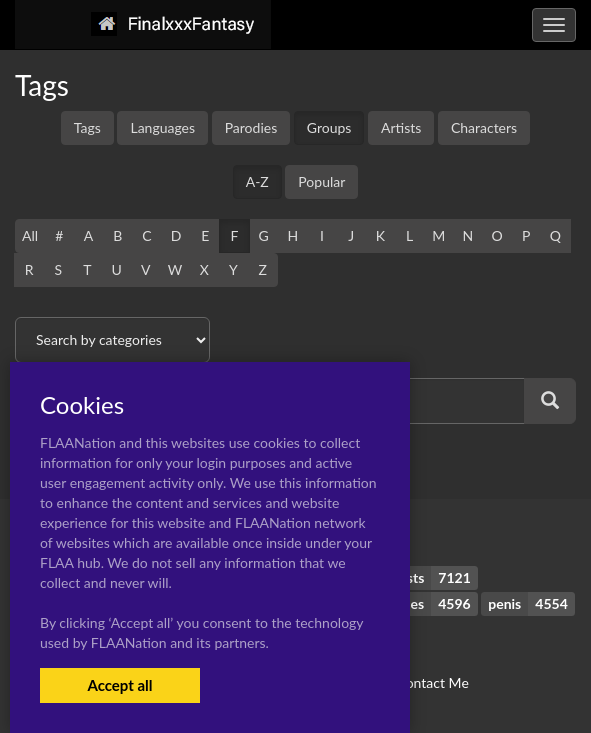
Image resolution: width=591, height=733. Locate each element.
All (30, 235)
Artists (401, 127)
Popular (321, 181)
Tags (87, 127)
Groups (329, 127)
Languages (162, 127)
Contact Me (432, 682)
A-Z (257, 181)
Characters (484, 127)
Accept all (119, 685)
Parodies (251, 127)
